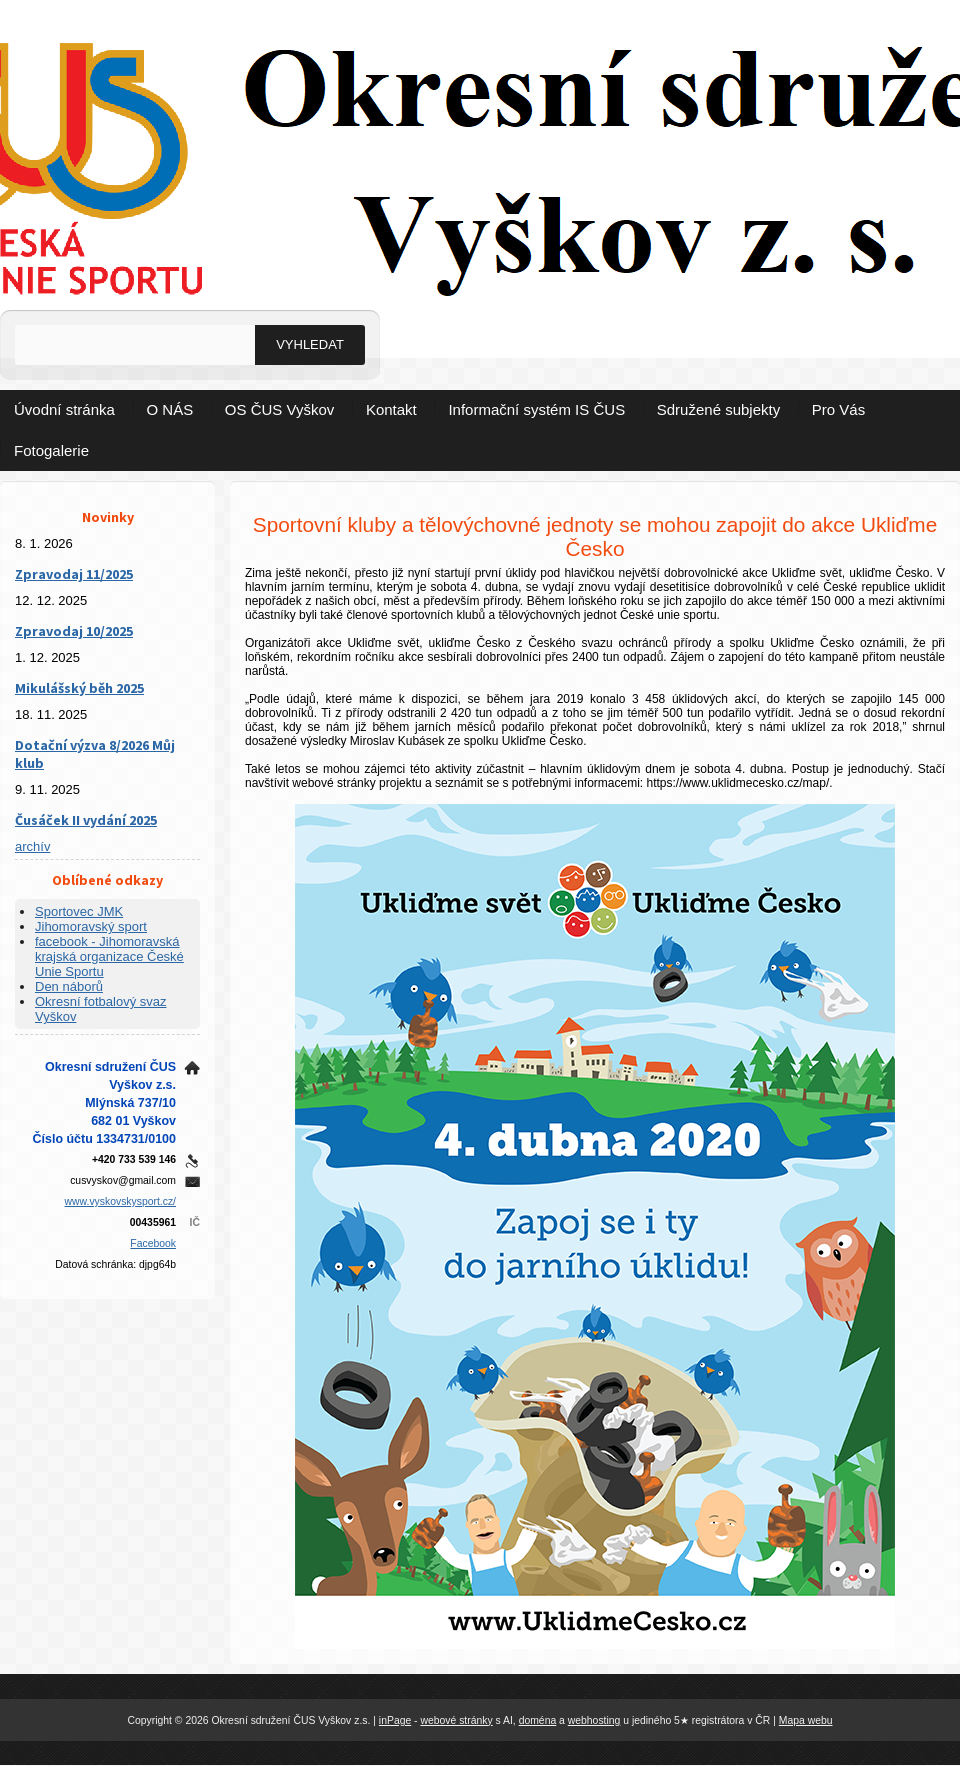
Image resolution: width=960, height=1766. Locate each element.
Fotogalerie (51, 450)
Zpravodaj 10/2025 (74, 631)
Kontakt (391, 409)
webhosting (594, 1720)
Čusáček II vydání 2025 (86, 820)
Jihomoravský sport (91, 926)
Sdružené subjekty (718, 409)
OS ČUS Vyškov (279, 409)
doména (538, 1720)
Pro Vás (838, 409)
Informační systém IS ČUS (536, 409)
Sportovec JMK (79, 911)
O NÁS (170, 409)
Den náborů (69, 986)
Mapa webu (806, 1720)
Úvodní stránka (64, 409)
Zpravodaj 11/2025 (74, 574)
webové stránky (456, 1720)
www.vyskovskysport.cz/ (120, 1201)
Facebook (153, 1243)
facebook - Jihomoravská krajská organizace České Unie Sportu (109, 956)
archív (32, 846)
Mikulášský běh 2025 (79, 688)
